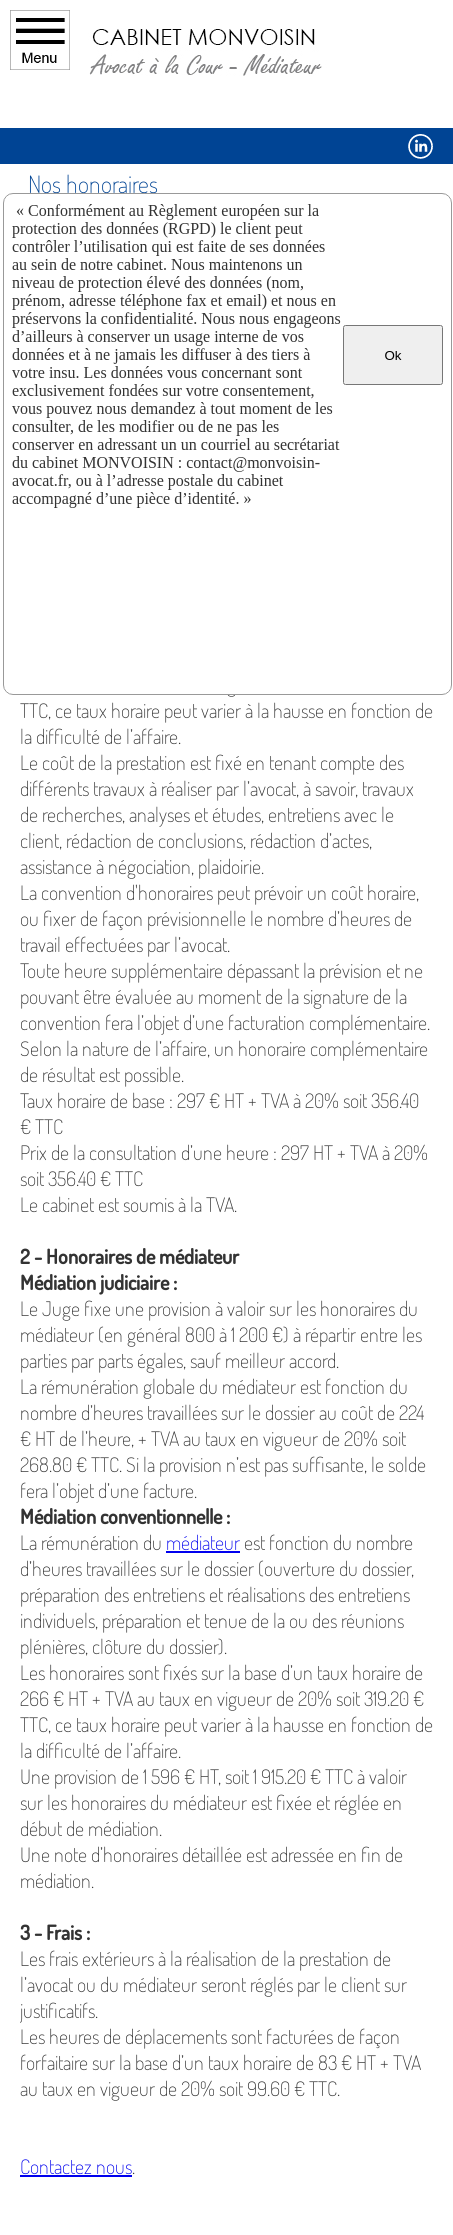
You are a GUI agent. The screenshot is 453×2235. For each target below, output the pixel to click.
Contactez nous (76, 2166)
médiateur (203, 1542)
